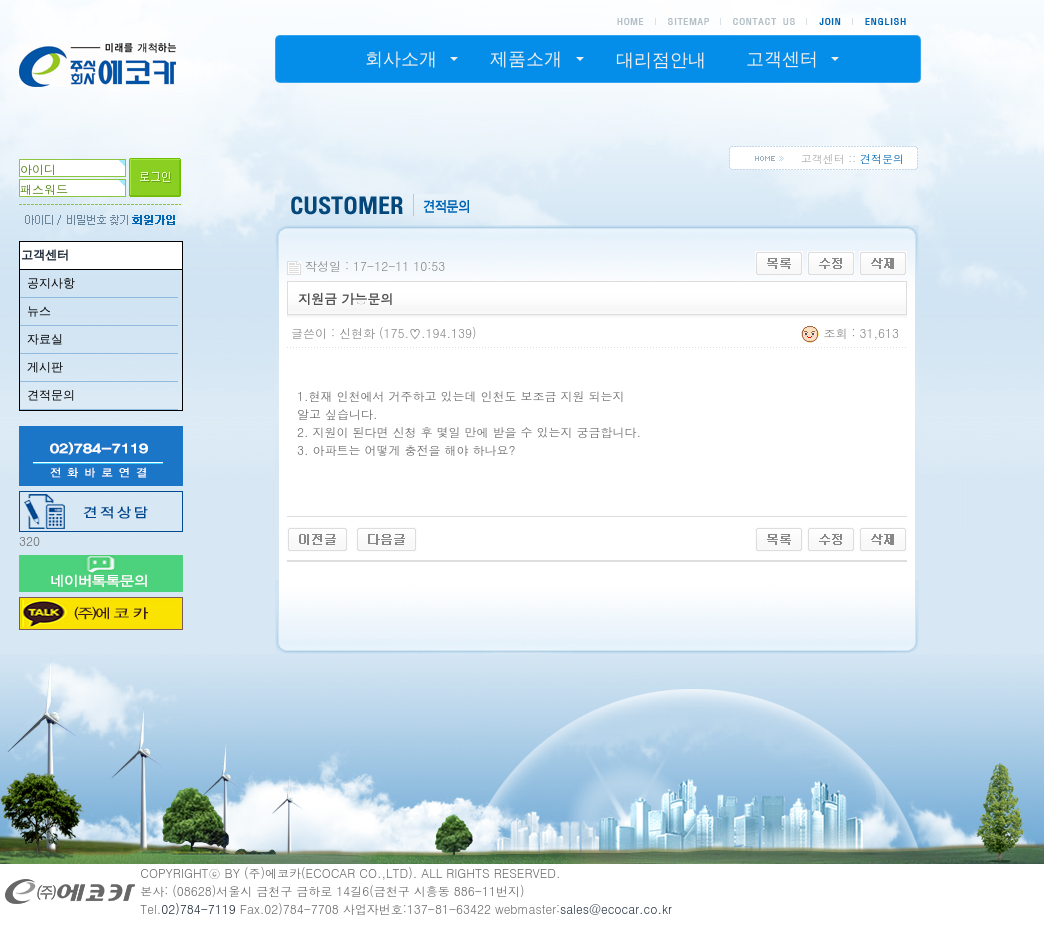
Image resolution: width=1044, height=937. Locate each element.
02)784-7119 (198, 908)
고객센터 (45, 255)
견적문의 (51, 395)
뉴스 (39, 311)
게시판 (45, 367)
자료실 (45, 339)
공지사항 (51, 283)
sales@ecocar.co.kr (616, 908)
